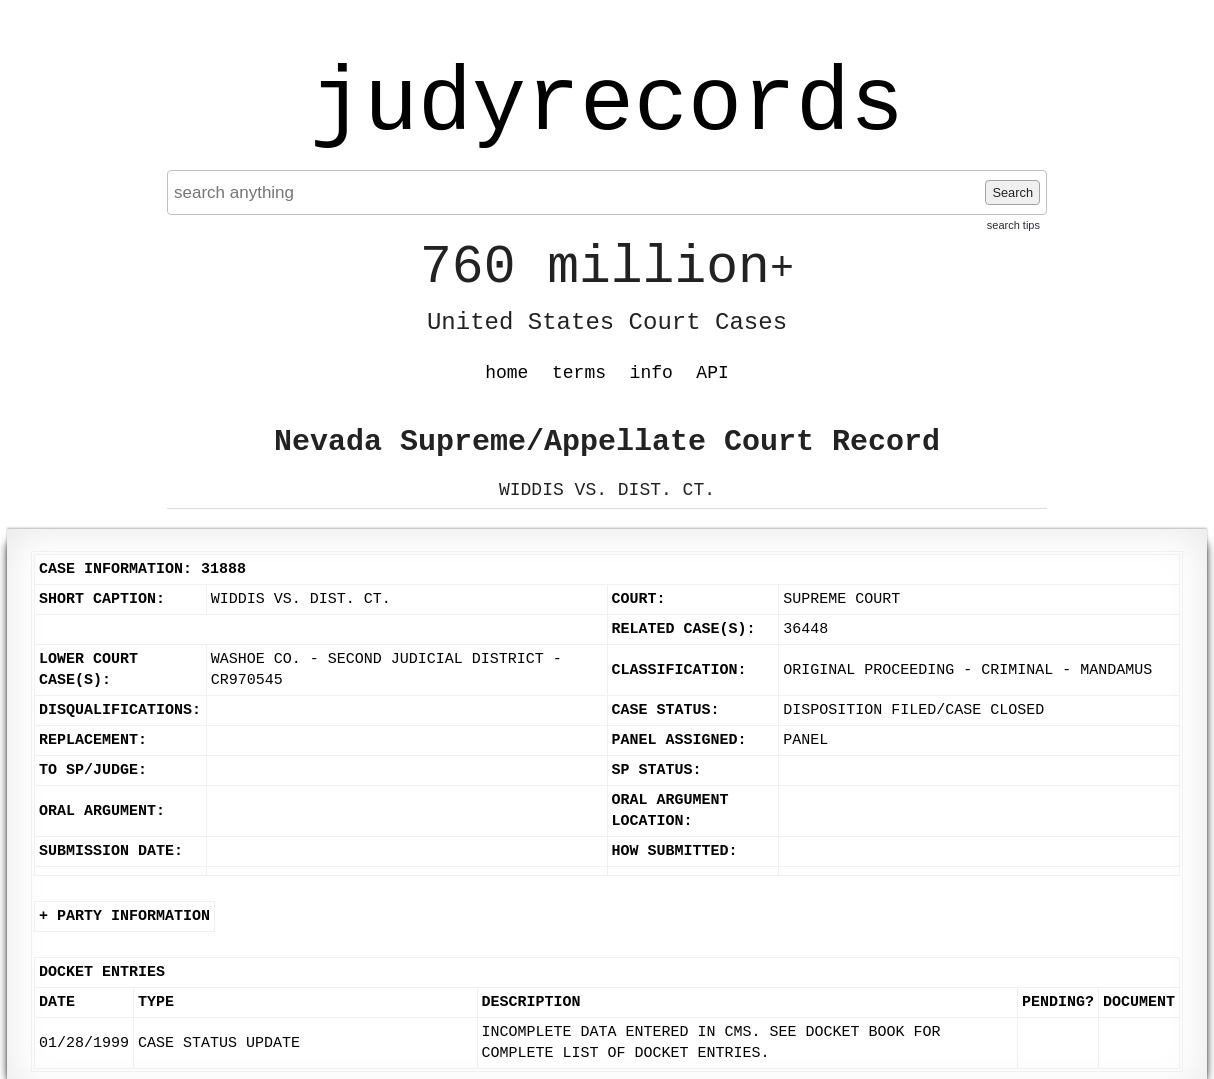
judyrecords (607, 105)
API (712, 373)
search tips (1013, 225)
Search (1012, 192)
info (651, 373)
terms (579, 373)
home (506, 373)
